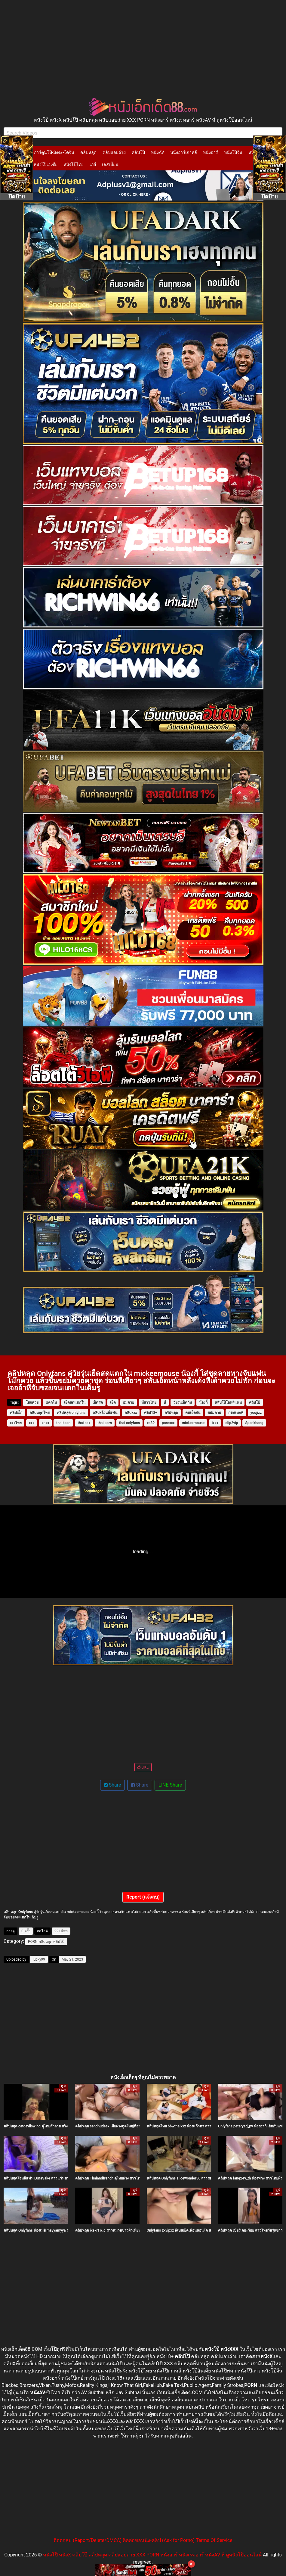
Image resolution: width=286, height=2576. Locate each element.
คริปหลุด (171, 1413)
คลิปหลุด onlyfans (71, 1413)
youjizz (256, 1413)
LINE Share (170, 1785)
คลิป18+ (150, 1413)
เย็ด (113, 1402)
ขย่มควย (214, 1413)
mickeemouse (193, 1423)
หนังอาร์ (210, 152)
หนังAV (157, 152)
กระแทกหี (235, 1413)
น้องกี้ (203, 1402)
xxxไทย (16, 1423)
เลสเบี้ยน (110, 164)
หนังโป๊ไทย (73, 164)
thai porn (104, 1423)
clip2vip (232, 1423)
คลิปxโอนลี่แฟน (105, 1413)
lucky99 (39, 1959)
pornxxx (168, 1423)
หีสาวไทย (148, 1402)
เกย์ (93, 164)
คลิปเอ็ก (16, 1413)
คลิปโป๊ (138, 152)
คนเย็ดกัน (192, 1413)
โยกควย (32, 1402)
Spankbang (254, 1423)
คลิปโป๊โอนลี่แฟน (228, 1402)
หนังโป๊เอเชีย (45, 164)
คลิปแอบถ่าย (114, 152)
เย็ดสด (98, 1402)
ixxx (215, 1423)
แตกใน (51, 1402)
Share (112, 1785)
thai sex (84, 1423)
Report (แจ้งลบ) (143, 1897)
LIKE (143, 1767)
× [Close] (191, 2564)
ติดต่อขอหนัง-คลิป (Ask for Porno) (159, 2540)
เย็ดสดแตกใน (74, 1402)
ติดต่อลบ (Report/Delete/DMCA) (87, 2540)
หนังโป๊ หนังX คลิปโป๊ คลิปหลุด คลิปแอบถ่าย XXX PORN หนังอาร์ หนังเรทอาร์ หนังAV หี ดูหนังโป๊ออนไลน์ (152, 2555)
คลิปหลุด (88, 152)
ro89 (151, 1423)
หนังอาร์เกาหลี (183, 152)
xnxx (45, 1423)
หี (165, 1402)
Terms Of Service (214, 2540)
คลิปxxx (131, 1413)
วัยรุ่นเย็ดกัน (182, 1402)
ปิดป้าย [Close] (16, 196)
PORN (33, 1942)
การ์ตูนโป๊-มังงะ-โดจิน (54, 152)
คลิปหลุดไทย (39, 1413)
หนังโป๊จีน (233, 152)
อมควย (128, 1402)
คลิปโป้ (254, 1402)
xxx (31, 1423)
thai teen (63, 1423)
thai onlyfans (129, 1423)
